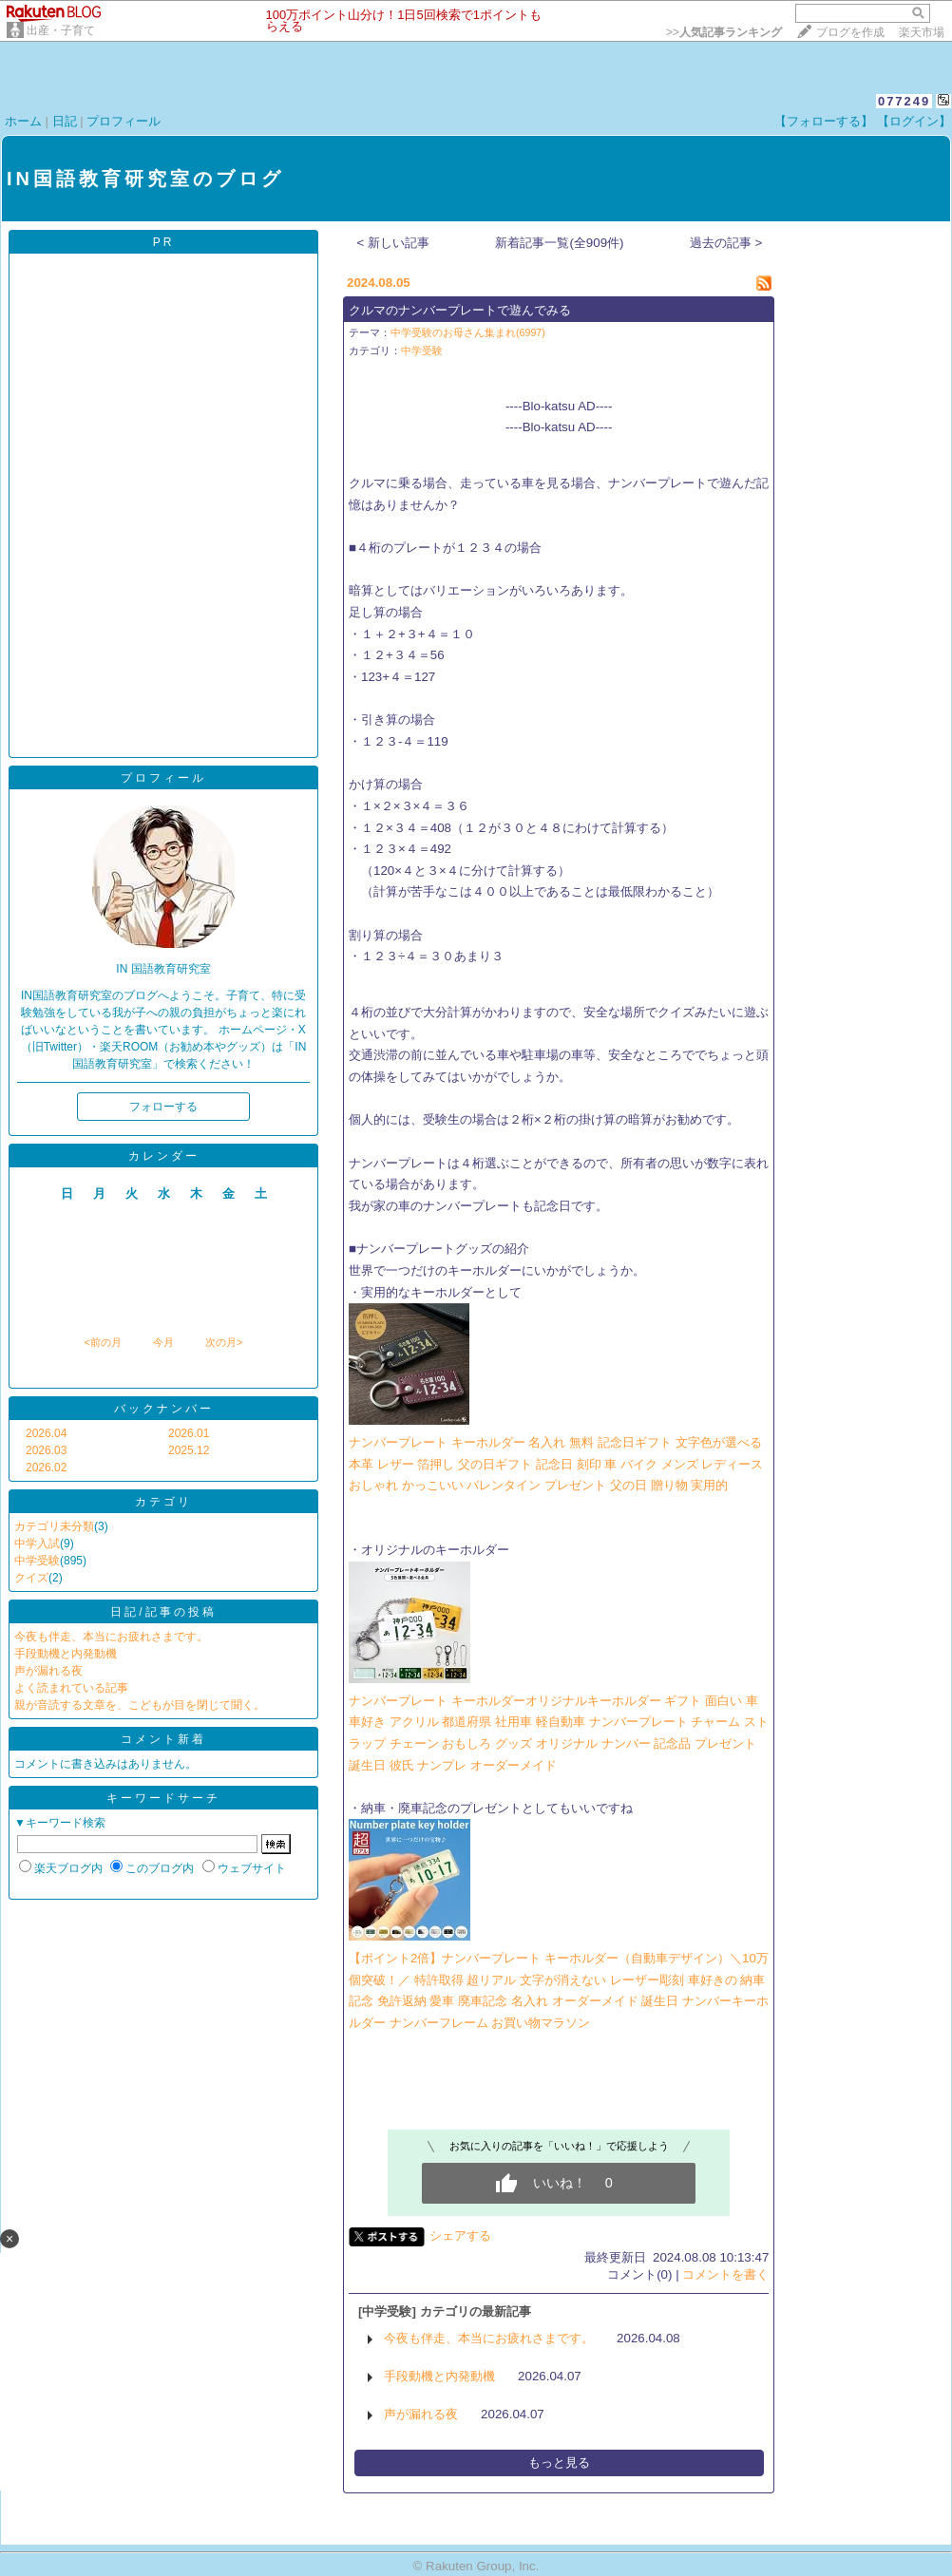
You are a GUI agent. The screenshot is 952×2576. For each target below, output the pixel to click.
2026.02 (46, 1467)
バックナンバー (164, 1408)
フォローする (163, 1106)
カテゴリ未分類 (54, 1526)
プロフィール (123, 121)
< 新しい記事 (393, 243)
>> (724, 32)
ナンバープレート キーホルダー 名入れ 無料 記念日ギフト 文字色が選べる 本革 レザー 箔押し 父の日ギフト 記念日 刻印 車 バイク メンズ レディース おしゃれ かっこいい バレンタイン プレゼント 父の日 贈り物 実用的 (556, 1463)
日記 (64, 121)
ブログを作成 (850, 32)
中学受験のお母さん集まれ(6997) (467, 332)
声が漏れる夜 (48, 1670)
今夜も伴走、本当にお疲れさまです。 (111, 1636)
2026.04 (46, 1433)
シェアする (460, 2235)
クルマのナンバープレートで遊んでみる (460, 310)
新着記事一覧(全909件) (559, 243)
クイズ (31, 1577)
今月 (163, 1342)
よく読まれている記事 (71, 1688)
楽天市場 (921, 32)
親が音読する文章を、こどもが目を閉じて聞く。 (139, 1705)
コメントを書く (725, 2274)
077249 (904, 101)
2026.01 (188, 1433)
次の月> (223, 1342)
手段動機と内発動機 (65, 1653)
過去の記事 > (726, 243)
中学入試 (37, 1543)
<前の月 (102, 1342)
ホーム (23, 121)
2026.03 (46, 1450)
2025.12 (188, 1450)
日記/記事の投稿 (163, 1612)
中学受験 (37, 1560)
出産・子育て (61, 30)
